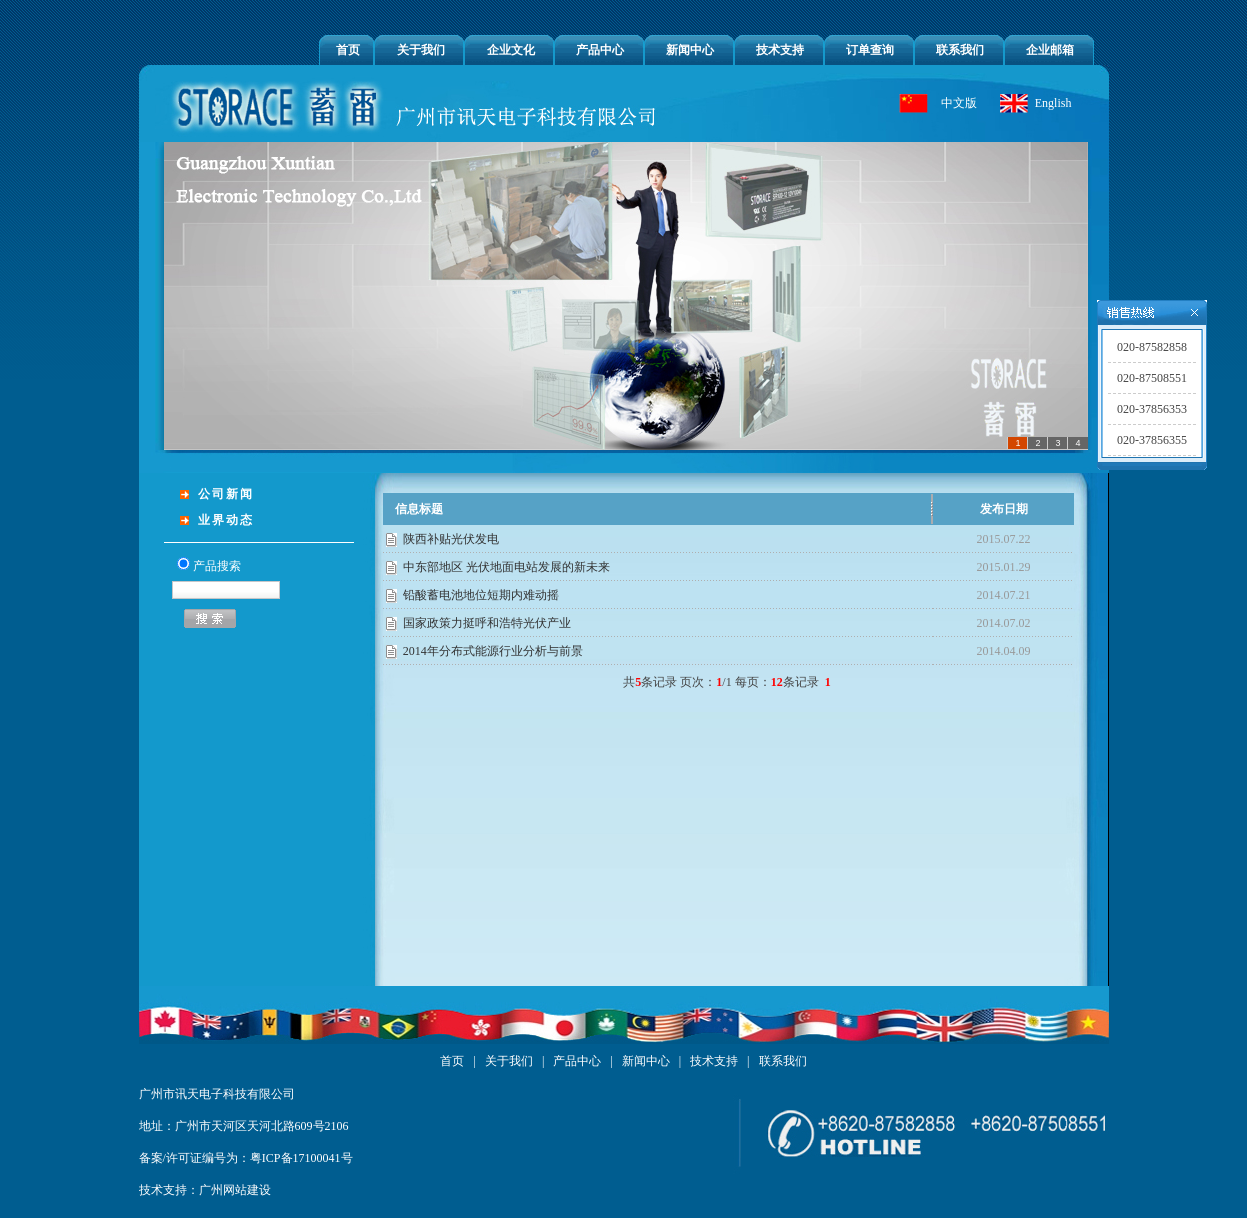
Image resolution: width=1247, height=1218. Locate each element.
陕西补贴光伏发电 (451, 539)
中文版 (959, 103)
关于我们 (421, 50)
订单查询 (870, 50)
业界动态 (226, 520)
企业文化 (511, 50)
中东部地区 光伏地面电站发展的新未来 (506, 567)
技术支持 (780, 50)
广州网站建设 (235, 1190)
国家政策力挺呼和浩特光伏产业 (487, 623)
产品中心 (600, 50)
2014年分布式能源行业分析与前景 (493, 651)
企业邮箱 (1050, 50)
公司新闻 (226, 494)
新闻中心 (690, 50)
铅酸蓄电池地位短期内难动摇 (481, 595)
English (1053, 103)
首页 (348, 50)
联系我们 (960, 50)
